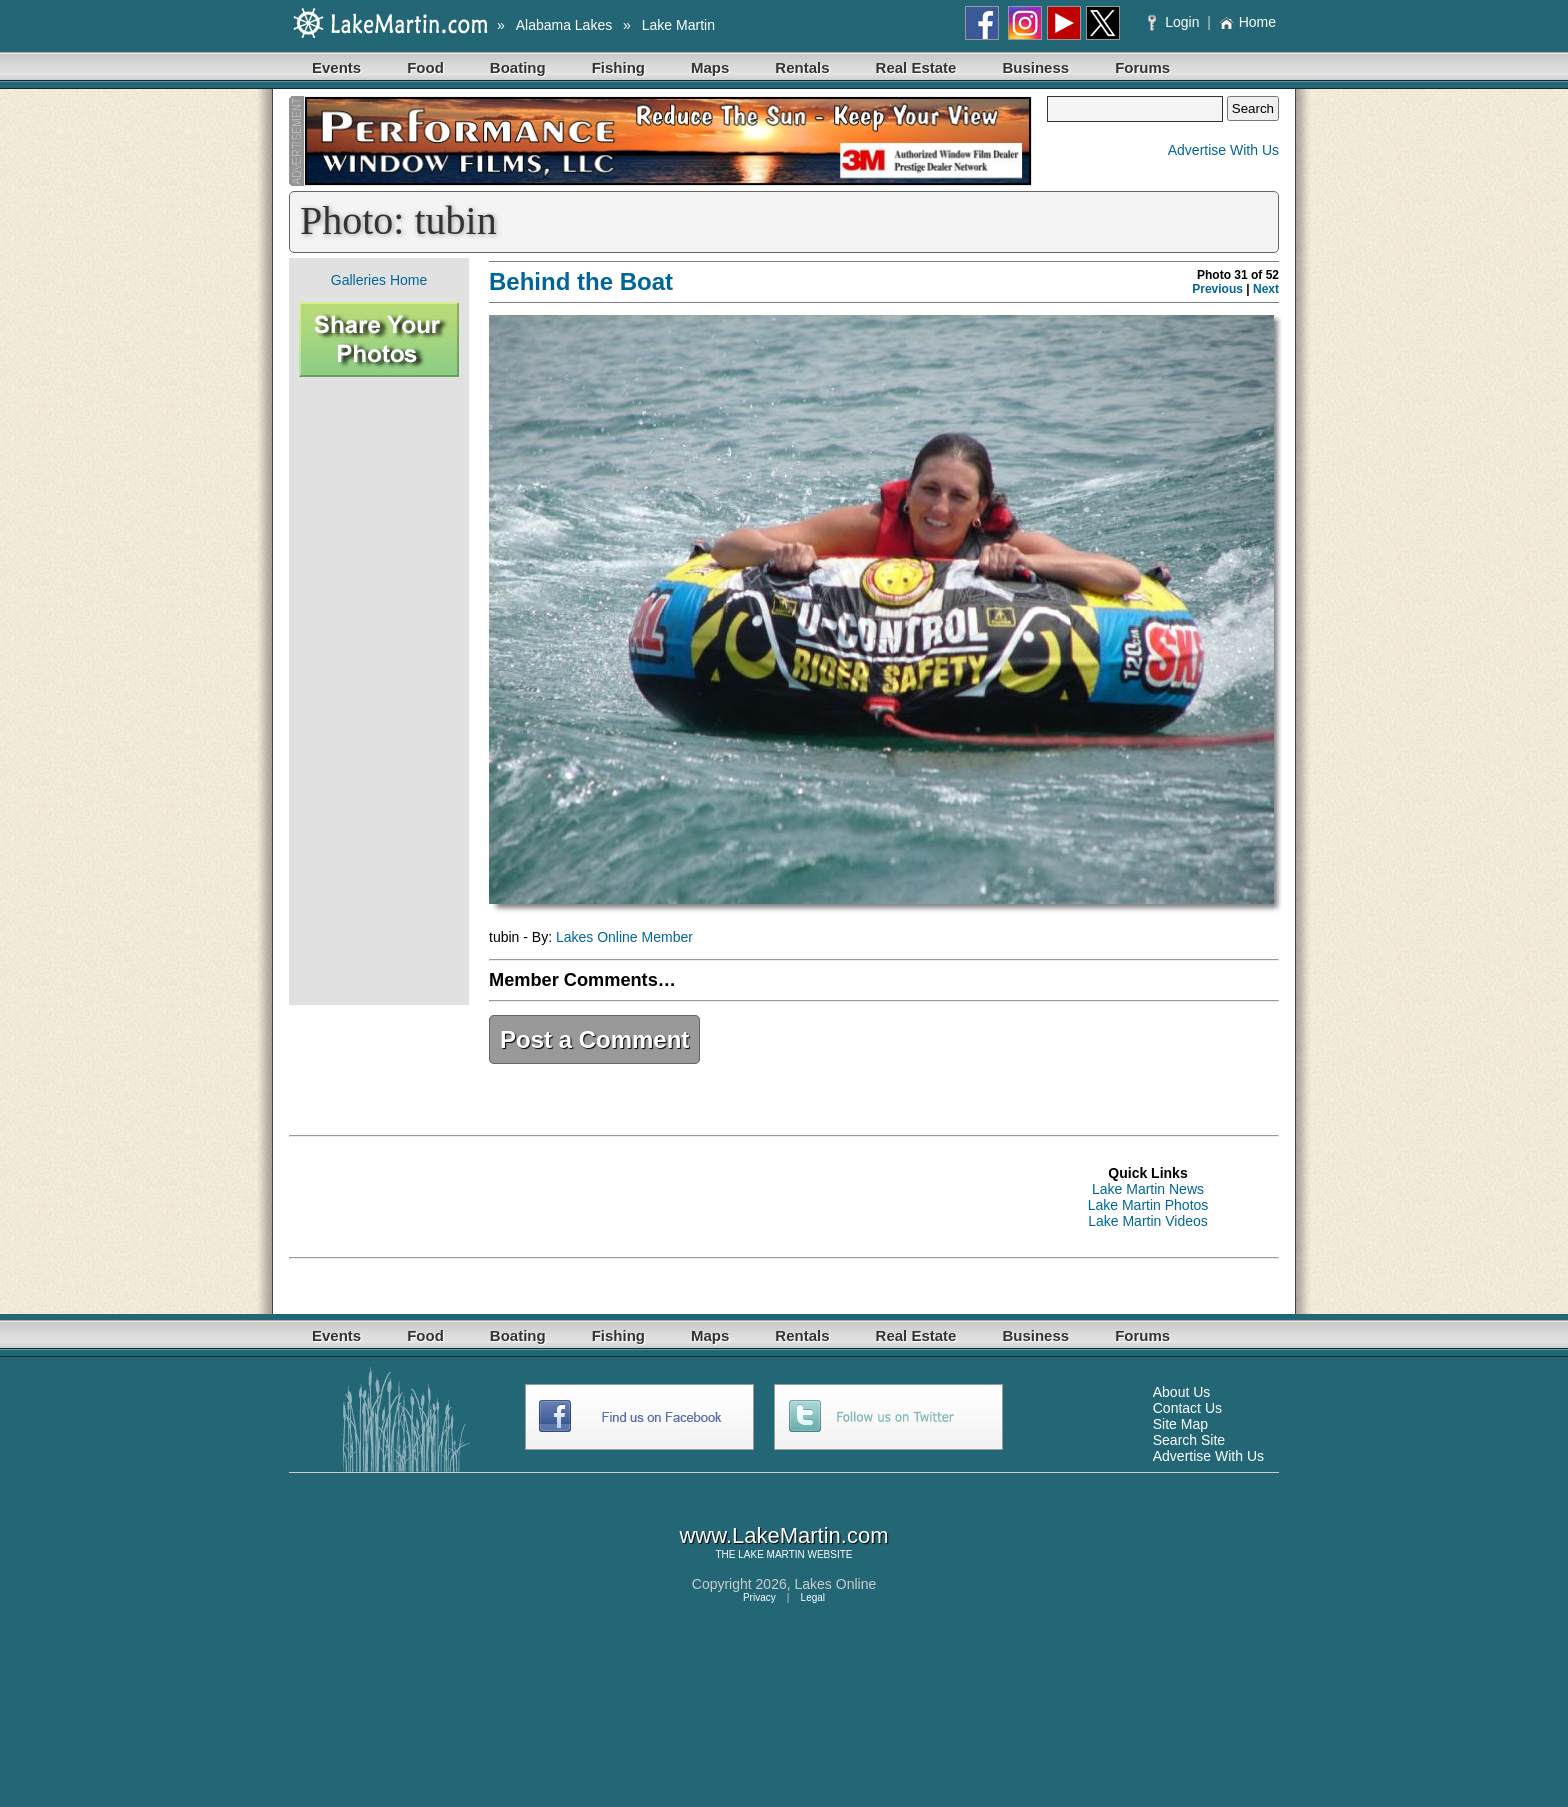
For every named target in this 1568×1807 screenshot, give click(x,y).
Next (1266, 289)
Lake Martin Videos (1148, 1221)
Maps (710, 67)
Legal (813, 1597)
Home (1247, 22)
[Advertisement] (379, 691)
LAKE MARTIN (771, 1554)
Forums (1142, 67)
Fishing (618, 67)
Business (1035, 67)
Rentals (802, 67)
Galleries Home (379, 280)
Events (336, 67)
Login (1175, 22)
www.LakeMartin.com (783, 1535)
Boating (518, 67)
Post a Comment (594, 1039)
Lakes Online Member (624, 937)
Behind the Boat (581, 281)
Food (425, 67)
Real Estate (916, 67)
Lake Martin (678, 25)
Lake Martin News (1148, 1189)
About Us (1182, 1392)
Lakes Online (836, 1584)
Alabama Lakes (564, 25)
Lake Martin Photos (1148, 1205)
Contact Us (1187, 1408)
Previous (1217, 289)
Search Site (1189, 1440)
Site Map (1180, 1424)
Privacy (759, 1597)
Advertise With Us (1223, 150)
